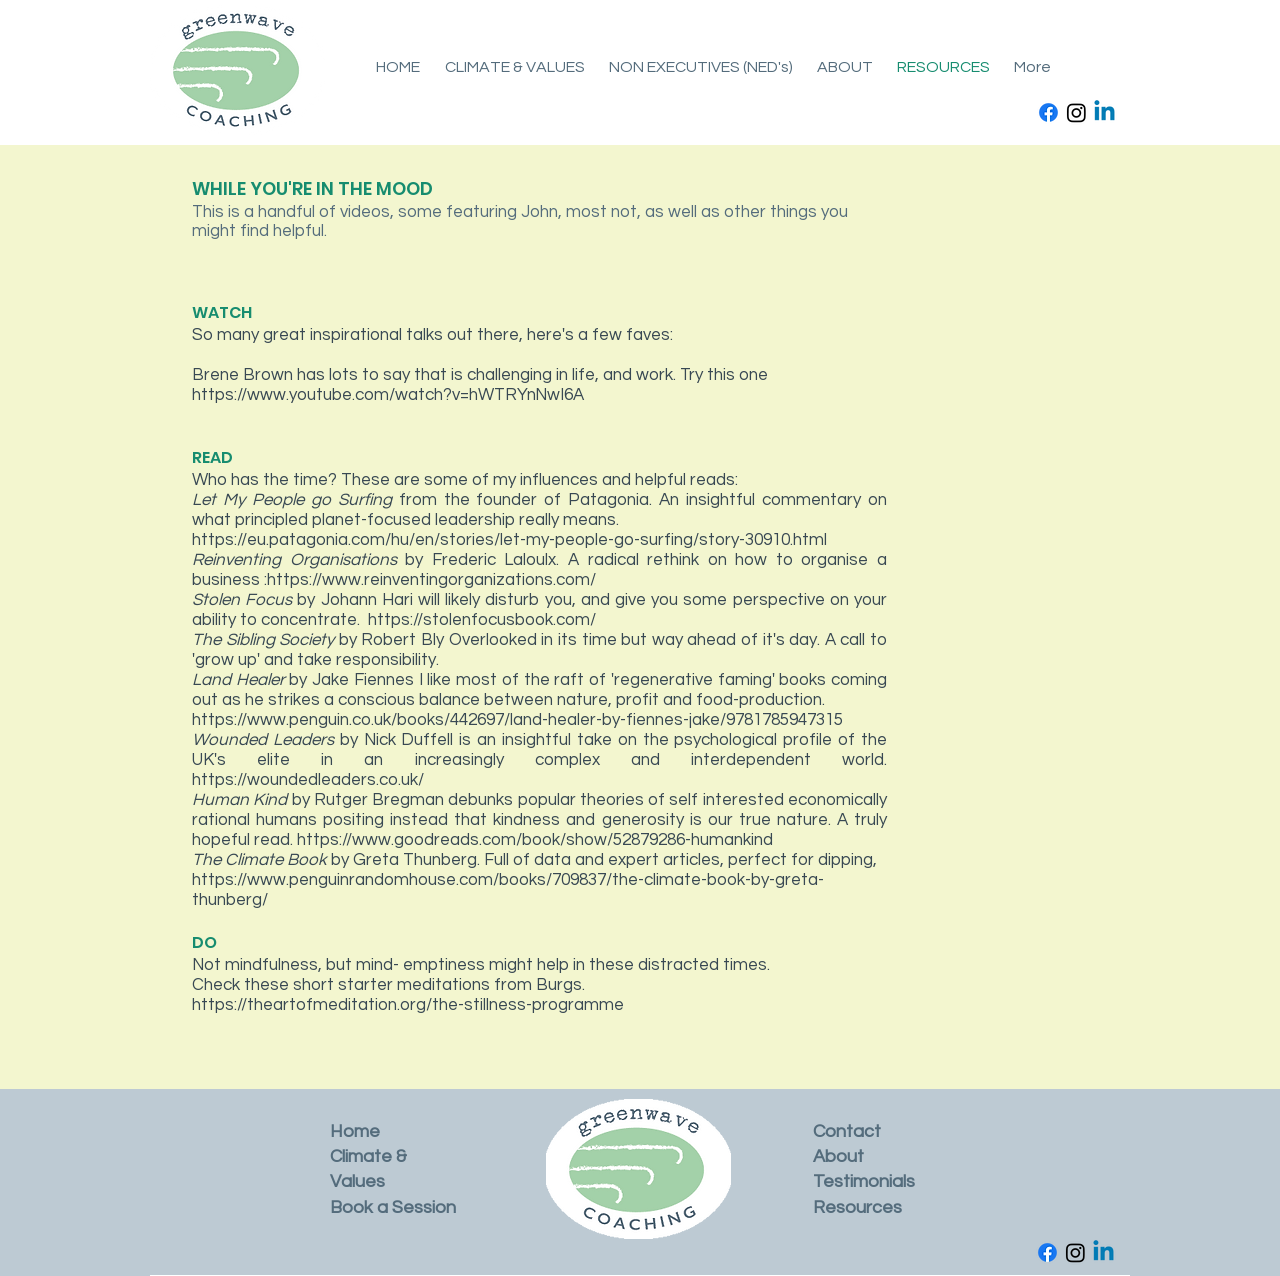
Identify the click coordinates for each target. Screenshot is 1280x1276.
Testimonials (864, 1181)
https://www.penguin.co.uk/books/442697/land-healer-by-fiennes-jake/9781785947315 (519, 720)
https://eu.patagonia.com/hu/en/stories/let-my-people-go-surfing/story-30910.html (509, 540)
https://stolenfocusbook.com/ (482, 620)
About (838, 1156)
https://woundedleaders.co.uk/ (308, 780)
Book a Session (393, 1207)
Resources (857, 1207)
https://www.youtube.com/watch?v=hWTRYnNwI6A (388, 395)
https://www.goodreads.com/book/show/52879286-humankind (535, 840)
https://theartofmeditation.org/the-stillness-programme (408, 1005)
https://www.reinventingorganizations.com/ (431, 580)
